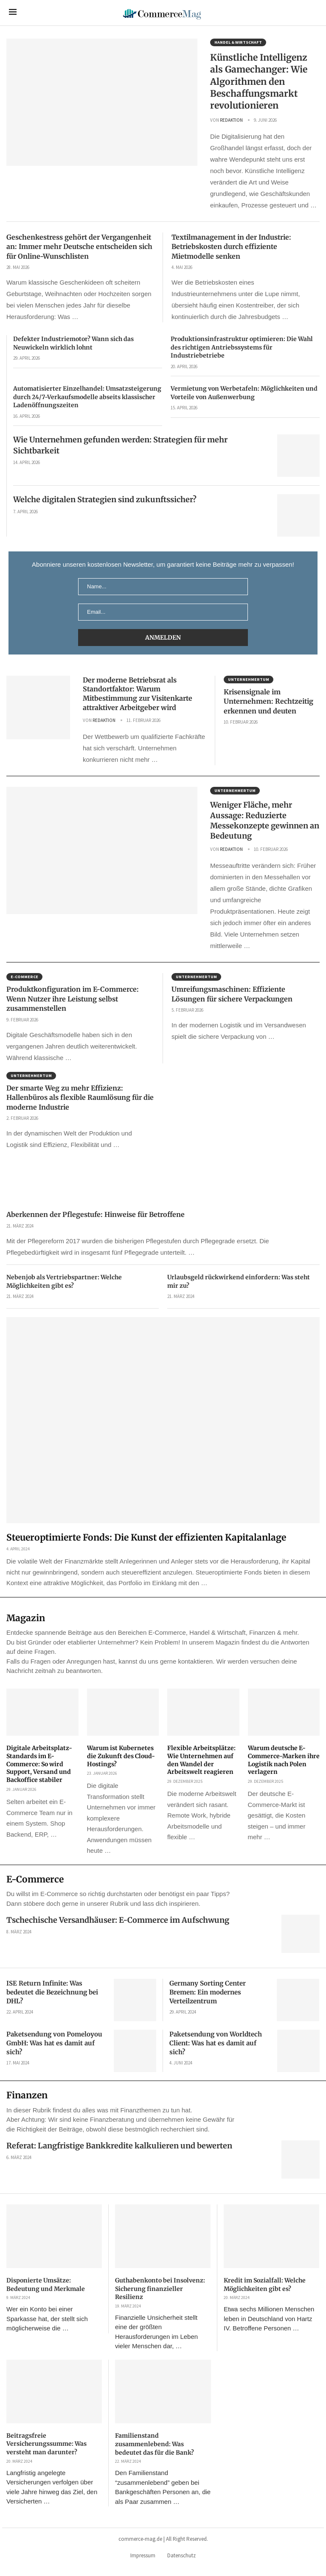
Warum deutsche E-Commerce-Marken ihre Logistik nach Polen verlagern (284, 1760)
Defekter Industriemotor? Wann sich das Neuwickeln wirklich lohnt (73, 343)
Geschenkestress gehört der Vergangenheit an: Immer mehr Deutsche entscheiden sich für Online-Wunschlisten (79, 246)
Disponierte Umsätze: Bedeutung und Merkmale (45, 2285)
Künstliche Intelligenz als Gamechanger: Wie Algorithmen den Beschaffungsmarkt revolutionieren (258, 81)
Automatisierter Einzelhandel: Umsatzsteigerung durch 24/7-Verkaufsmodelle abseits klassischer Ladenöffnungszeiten (87, 397)
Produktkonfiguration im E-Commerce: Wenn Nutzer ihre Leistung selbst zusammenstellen (72, 998)
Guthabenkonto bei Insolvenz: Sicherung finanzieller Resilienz (160, 2289)
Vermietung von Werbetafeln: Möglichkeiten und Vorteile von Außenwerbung (244, 393)
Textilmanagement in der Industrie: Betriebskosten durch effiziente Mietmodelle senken (231, 246)
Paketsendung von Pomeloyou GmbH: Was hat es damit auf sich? (54, 2043)
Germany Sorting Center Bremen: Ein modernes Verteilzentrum (207, 1992)
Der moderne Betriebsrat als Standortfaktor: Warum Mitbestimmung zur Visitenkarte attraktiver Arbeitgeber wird (137, 694)
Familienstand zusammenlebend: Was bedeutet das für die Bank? (154, 2444)
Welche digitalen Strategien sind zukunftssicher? (105, 499)
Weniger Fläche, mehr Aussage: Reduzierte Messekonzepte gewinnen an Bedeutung (264, 820)
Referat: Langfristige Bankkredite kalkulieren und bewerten (119, 2146)
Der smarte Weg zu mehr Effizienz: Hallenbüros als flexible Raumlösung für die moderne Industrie (80, 1097)
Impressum (142, 2555)
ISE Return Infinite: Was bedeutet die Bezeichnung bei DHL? (52, 1992)
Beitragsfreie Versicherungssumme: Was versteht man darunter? (46, 2444)
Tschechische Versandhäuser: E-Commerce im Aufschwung (117, 1920)
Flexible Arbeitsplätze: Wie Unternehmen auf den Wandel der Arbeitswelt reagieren (201, 1760)
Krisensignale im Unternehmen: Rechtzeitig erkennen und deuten (268, 701)
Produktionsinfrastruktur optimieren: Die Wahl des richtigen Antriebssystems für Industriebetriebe (242, 347)
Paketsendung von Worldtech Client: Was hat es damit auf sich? (215, 2043)
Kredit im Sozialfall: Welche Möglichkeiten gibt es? (265, 2285)
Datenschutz (181, 2555)
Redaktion (231, 120)
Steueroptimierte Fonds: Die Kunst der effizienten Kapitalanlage (146, 1537)
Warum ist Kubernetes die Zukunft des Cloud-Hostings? (121, 1756)
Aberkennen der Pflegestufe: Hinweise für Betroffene (95, 1214)
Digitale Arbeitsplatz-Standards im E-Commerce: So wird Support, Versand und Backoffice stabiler (39, 1764)
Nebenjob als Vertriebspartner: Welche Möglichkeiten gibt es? (64, 1281)
